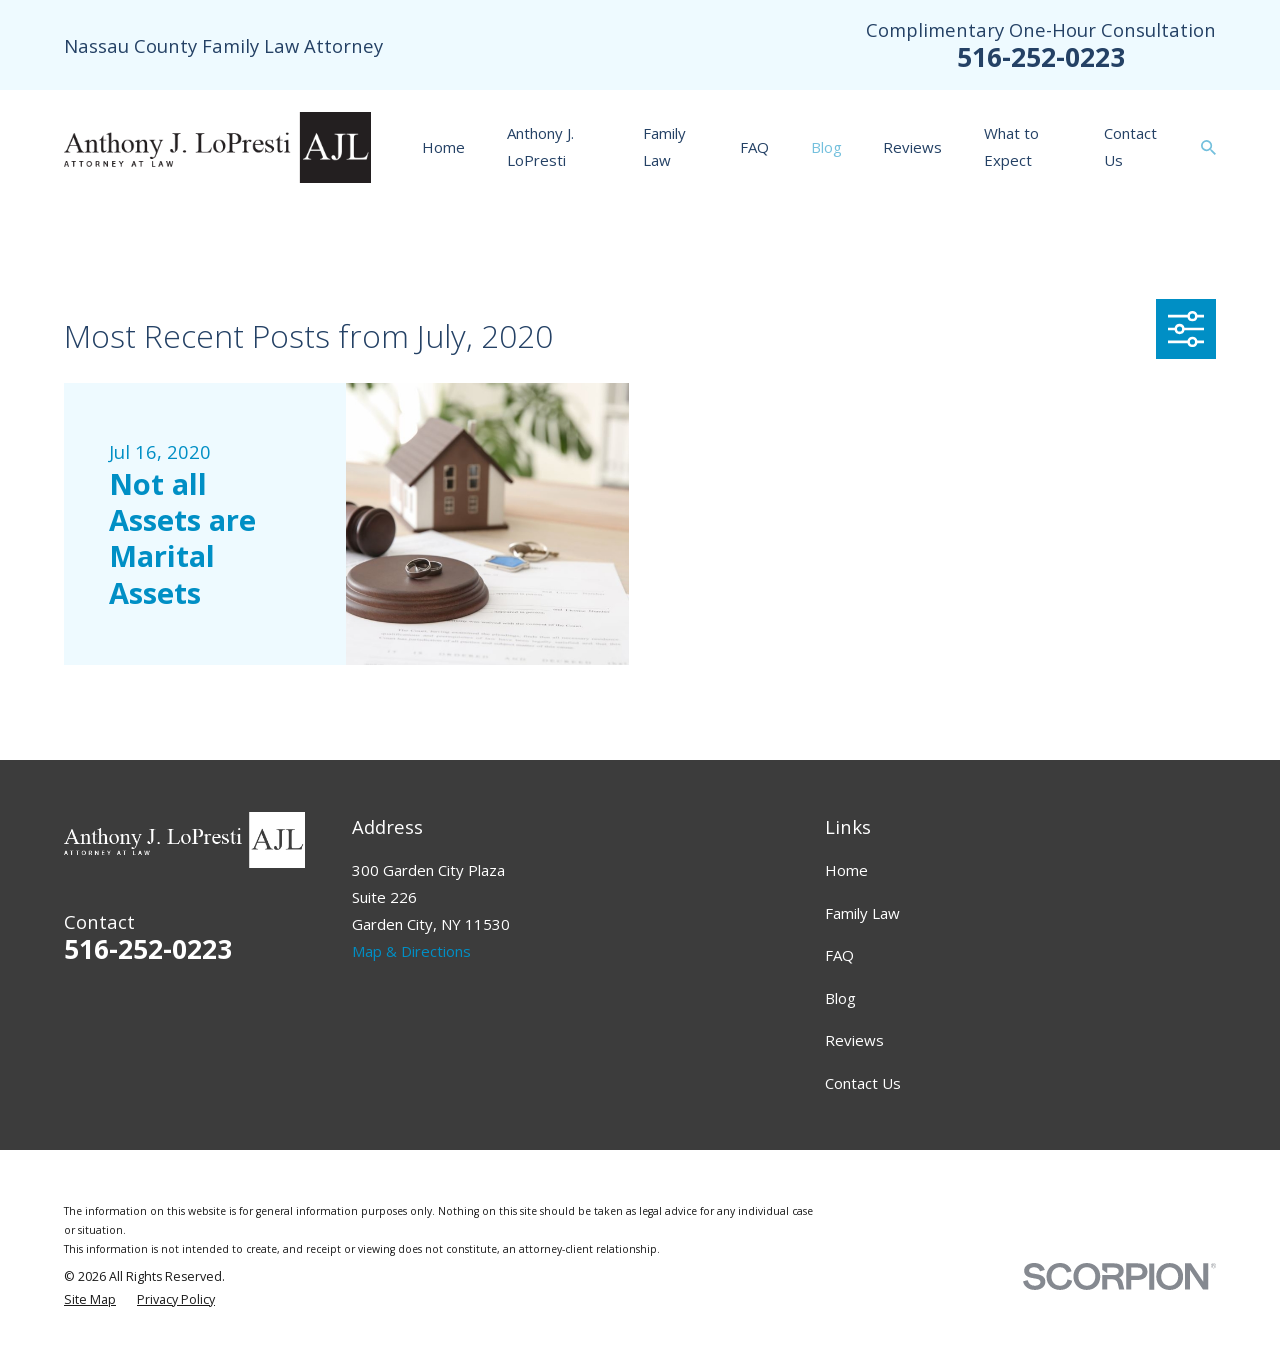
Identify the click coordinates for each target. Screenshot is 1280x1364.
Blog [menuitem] (826, 147)
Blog (840, 998)
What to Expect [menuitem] (1011, 146)
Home (846, 870)
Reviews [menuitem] (912, 147)
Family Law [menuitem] (664, 146)
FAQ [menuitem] (754, 147)
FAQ (839, 955)
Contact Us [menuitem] (1130, 146)
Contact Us (863, 1083)
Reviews (854, 1040)
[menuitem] (90, 1300)
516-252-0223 (1041, 56)
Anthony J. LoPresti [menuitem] (540, 146)
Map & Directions (411, 951)
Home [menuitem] (443, 147)
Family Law (862, 913)
